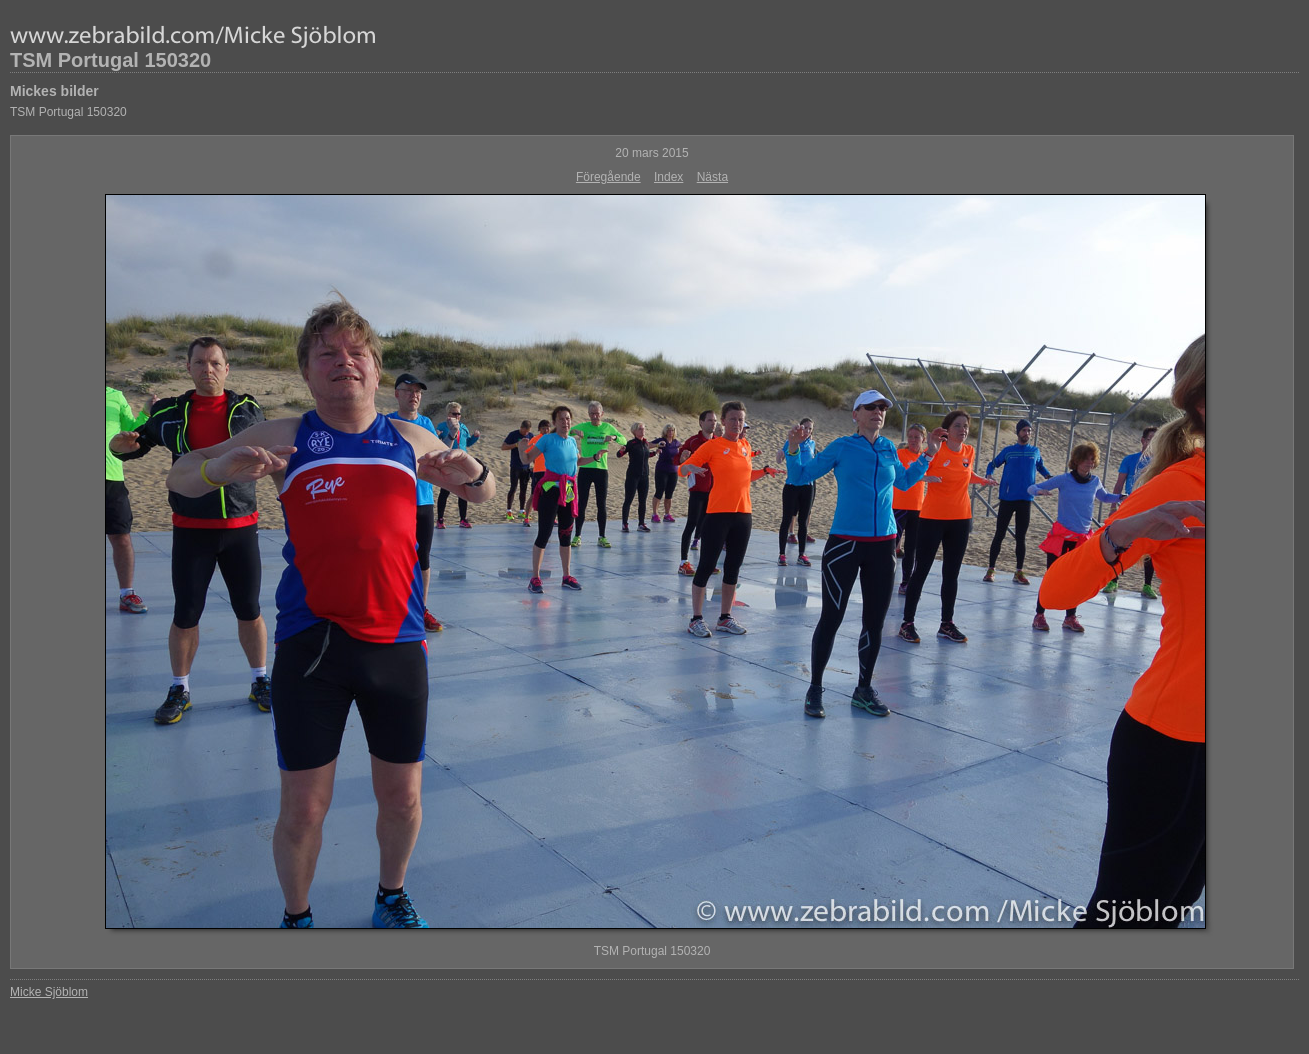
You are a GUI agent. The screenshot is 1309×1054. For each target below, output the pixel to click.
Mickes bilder (54, 91)
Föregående (608, 177)
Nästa (712, 177)
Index (668, 177)
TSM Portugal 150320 (110, 60)
